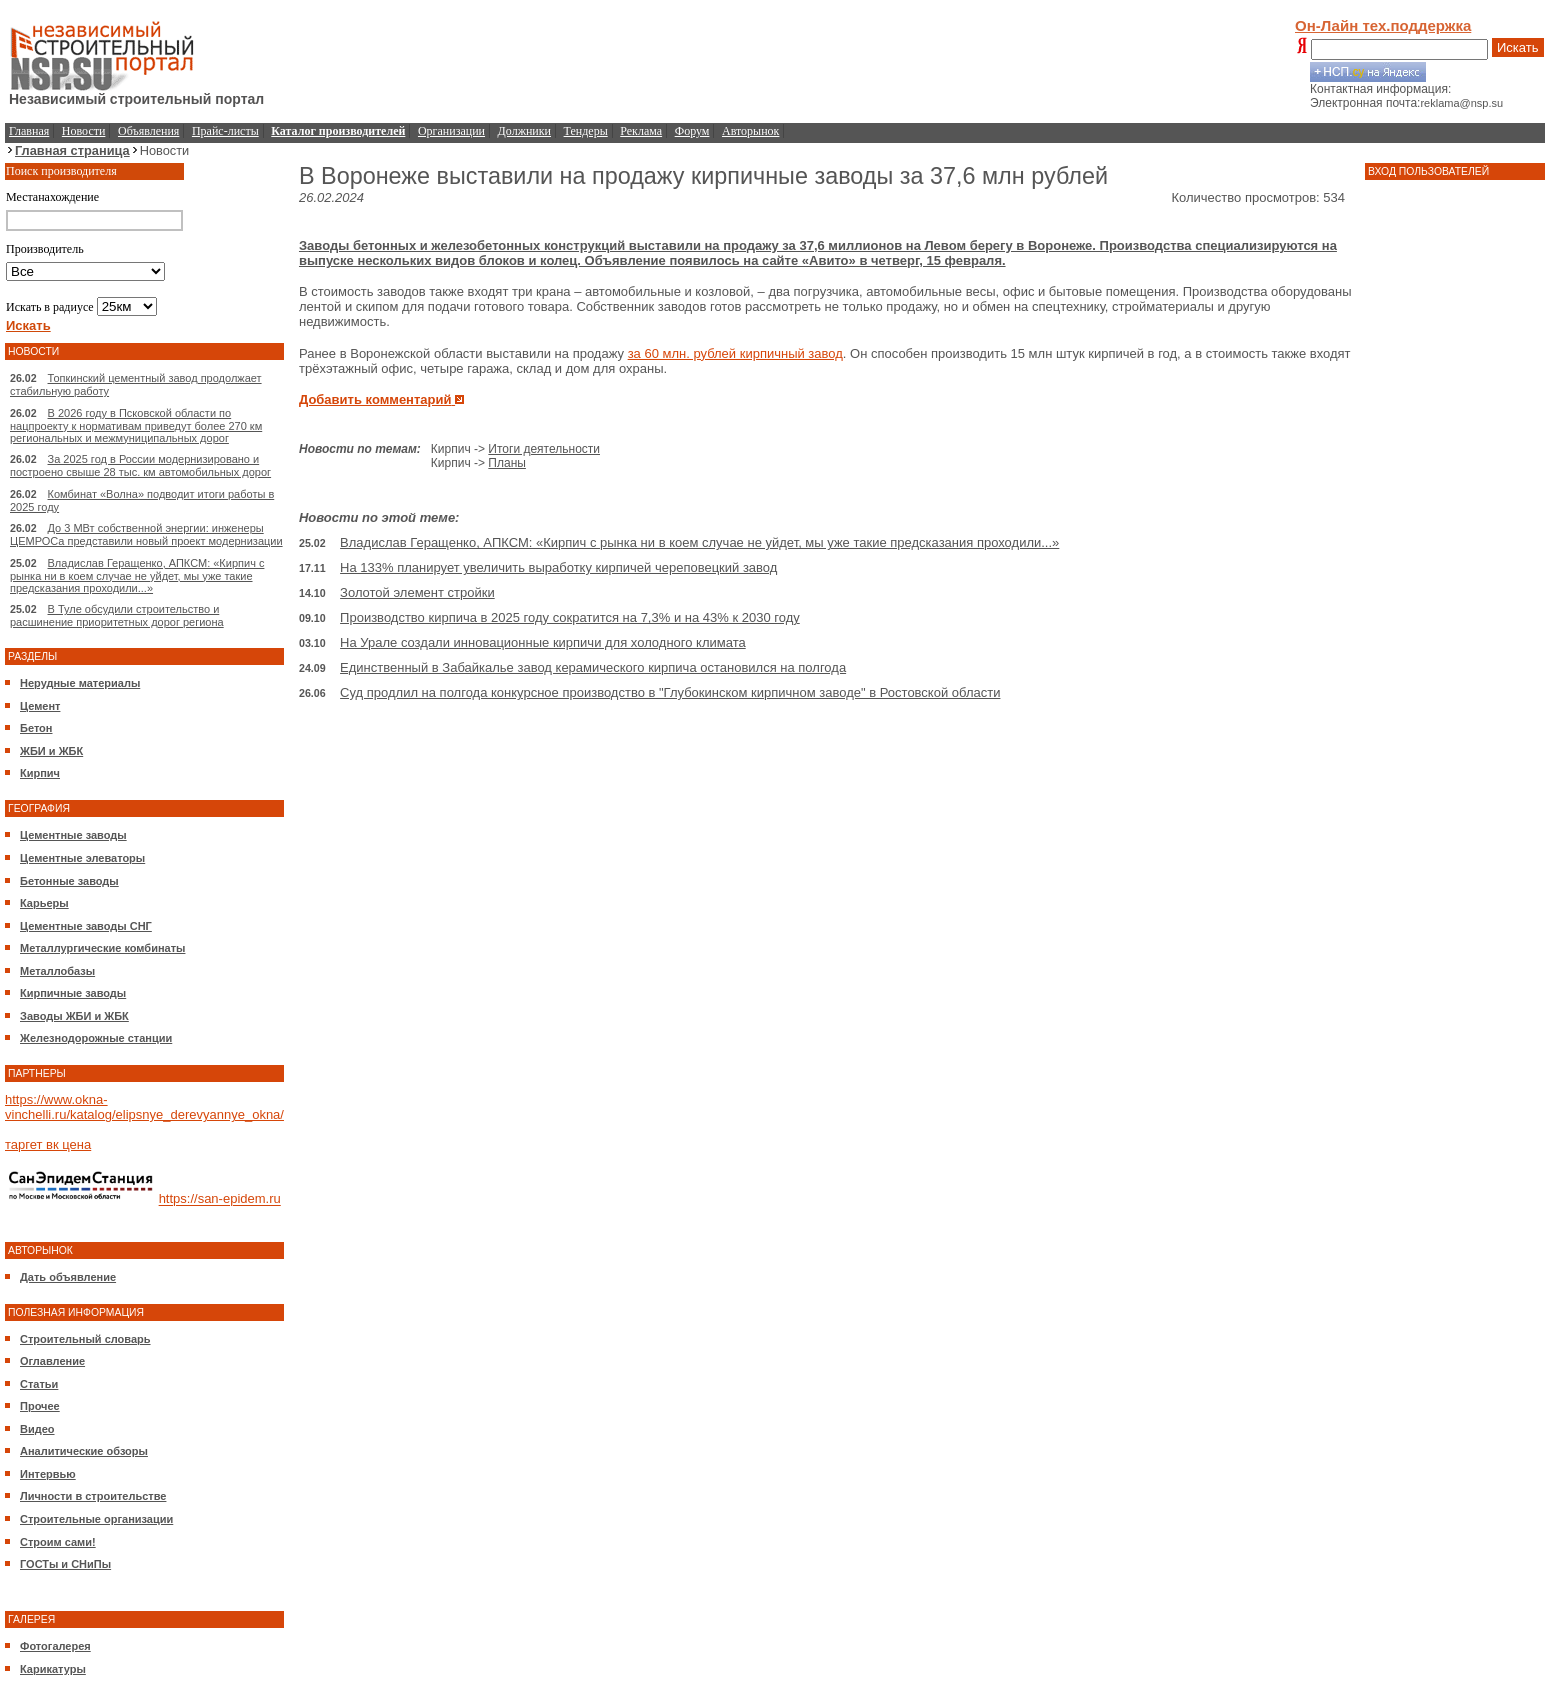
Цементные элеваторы (82, 858)
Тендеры (586, 131)
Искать (1518, 47)
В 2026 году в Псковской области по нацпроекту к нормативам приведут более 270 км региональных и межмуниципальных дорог (136, 425)
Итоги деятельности (544, 449)
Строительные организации (96, 1519)
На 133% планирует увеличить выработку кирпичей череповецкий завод (558, 567)
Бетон (36, 728)
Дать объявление (68, 1277)
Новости (84, 131)
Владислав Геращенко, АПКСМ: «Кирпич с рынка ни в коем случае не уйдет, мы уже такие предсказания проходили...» (137, 575)
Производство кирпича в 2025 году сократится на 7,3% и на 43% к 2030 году (570, 617)
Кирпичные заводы (73, 993)
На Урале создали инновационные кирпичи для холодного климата (543, 642)
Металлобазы (57, 971)
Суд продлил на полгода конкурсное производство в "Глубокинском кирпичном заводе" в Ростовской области (670, 692)
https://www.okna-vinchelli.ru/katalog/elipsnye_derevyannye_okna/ (144, 1107)
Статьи (39, 1384)
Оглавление (52, 1361)
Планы (507, 463)
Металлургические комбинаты (102, 948)
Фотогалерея (55, 1646)
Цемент (40, 706)
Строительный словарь (85, 1339)
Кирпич (40, 773)
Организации (451, 131)
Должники (524, 131)
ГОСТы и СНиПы (65, 1564)
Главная (29, 131)
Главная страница (72, 150)
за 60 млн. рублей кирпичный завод (735, 353)
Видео (37, 1429)
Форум (692, 131)
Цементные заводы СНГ (86, 926)
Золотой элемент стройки (417, 592)
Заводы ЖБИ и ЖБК (74, 1016)
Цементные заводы (73, 835)
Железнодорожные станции (96, 1038)
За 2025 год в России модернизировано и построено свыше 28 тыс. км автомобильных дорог (140, 465)
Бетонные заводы (69, 881)
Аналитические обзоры (84, 1451)
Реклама (641, 131)
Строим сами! (58, 1542)
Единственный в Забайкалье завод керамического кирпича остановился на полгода (593, 667)
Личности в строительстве (93, 1496)
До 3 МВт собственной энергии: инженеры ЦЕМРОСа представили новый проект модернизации (146, 534)
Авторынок (750, 131)
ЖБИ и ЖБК (51, 751)
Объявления (148, 131)
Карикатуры (53, 1669)
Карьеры (44, 903)
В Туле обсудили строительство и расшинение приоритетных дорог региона (117, 615)
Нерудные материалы (80, 683)
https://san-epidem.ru (220, 1199)
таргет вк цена (48, 1144)
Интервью (48, 1474)
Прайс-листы (225, 131)
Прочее (40, 1406)
